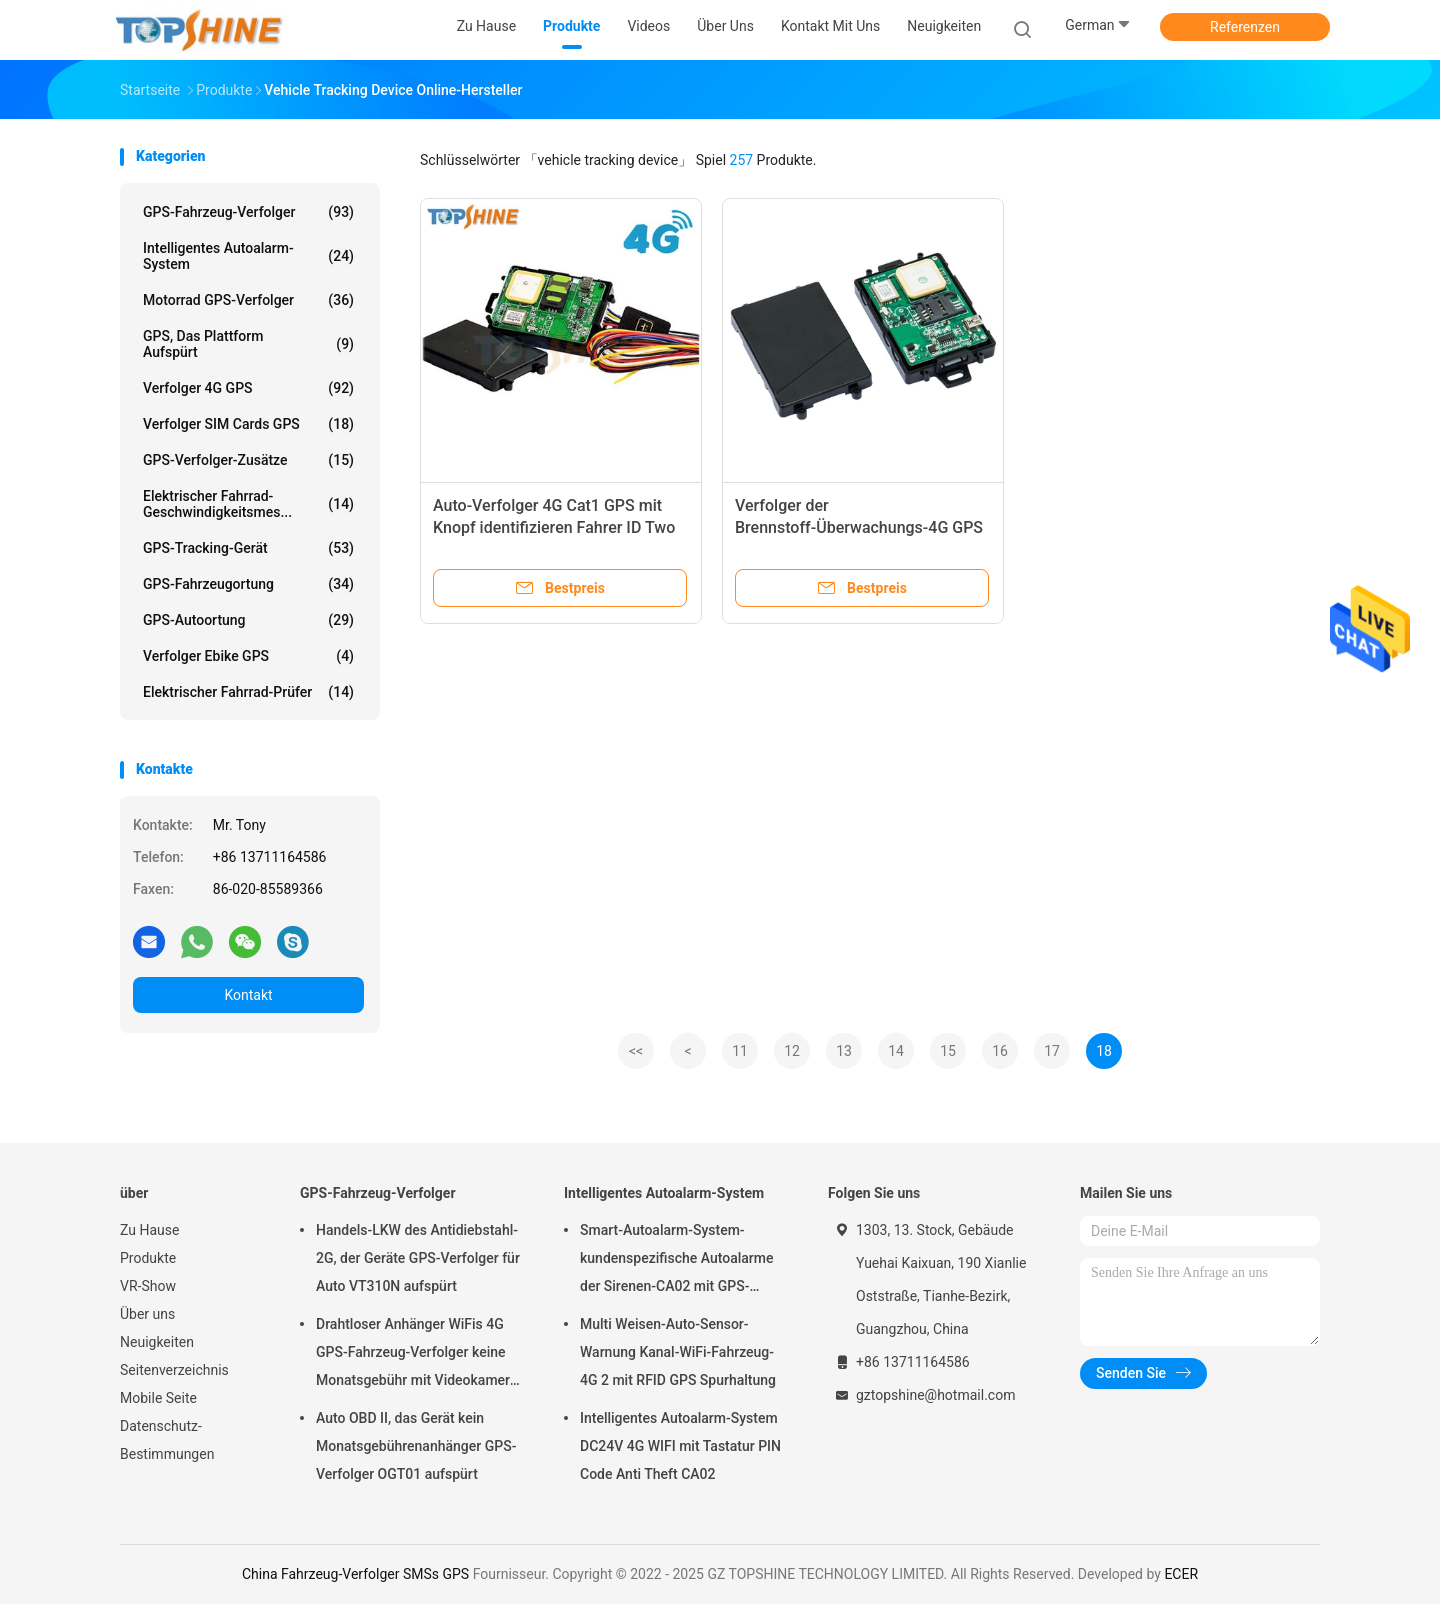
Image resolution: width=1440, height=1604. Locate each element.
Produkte (148, 1258)
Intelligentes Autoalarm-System (248, 256)
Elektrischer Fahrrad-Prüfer (248, 692)
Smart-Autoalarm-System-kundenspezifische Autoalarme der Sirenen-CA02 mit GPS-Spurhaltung (676, 1261)
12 (792, 1051)
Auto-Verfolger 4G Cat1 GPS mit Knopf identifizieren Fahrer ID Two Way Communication (554, 527)
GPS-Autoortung (248, 620)
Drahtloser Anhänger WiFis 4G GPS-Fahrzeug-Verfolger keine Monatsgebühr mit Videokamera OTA (416, 1355)
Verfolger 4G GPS (248, 388)
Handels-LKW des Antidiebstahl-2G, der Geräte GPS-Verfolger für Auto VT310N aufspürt (418, 1258)
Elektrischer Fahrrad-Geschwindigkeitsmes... (248, 504)
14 (896, 1051)
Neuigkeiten (157, 1342)
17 (1052, 1051)
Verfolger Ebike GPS (248, 656)
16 (1000, 1051)
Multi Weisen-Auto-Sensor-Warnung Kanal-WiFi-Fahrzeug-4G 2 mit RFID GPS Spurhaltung (678, 1352)
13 (844, 1051)
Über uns (147, 1314)
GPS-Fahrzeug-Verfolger (248, 212)
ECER (1181, 1574)
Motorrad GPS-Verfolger (248, 300)
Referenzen (1245, 27)
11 (740, 1051)
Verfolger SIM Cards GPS (248, 424)
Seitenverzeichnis (174, 1370)
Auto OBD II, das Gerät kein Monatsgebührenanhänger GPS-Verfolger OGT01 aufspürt (416, 1446)
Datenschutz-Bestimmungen (167, 1440)
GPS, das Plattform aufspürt (248, 344)
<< (636, 1051)
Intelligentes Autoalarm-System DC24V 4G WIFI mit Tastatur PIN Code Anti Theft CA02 (680, 1446)
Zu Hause (149, 1230)
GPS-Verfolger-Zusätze (248, 460)
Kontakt (248, 995)
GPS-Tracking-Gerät (248, 548)
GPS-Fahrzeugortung (248, 584)
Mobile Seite (158, 1398)
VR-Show (148, 1286)
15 (948, 1051)
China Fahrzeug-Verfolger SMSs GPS (355, 1574)
